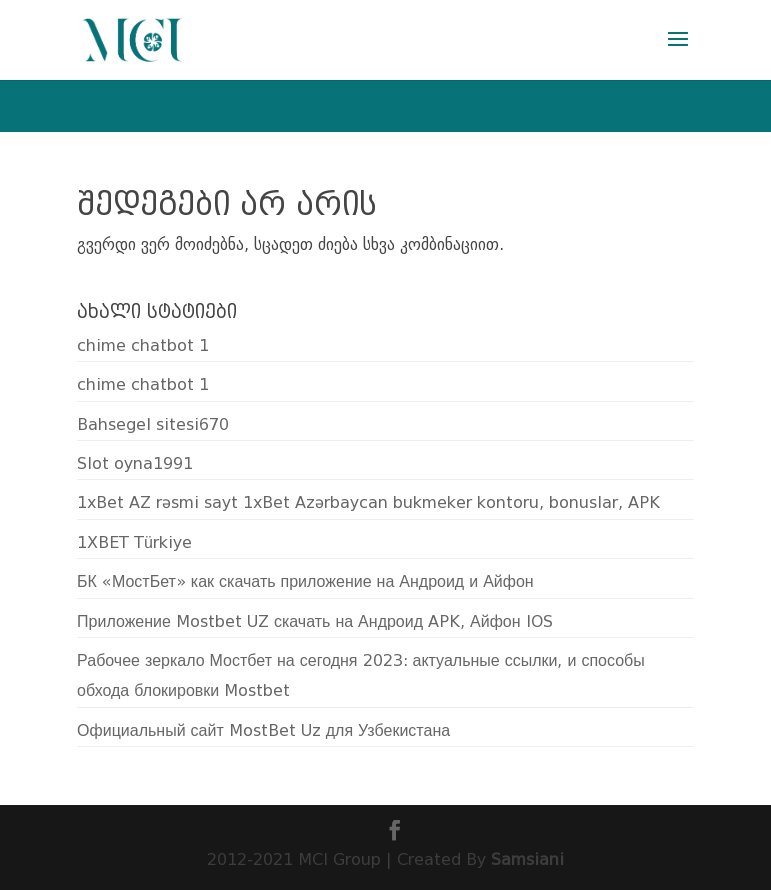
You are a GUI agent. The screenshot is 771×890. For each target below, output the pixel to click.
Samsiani (527, 859)
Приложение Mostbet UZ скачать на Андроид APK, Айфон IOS (314, 621)
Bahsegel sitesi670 (153, 424)
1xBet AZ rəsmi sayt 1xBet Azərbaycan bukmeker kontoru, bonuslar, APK (368, 502)
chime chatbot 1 (143, 345)
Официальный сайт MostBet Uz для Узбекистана (263, 730)
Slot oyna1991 (135, 463)
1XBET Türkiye (134, 542)
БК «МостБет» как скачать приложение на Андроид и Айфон (305, 581)
